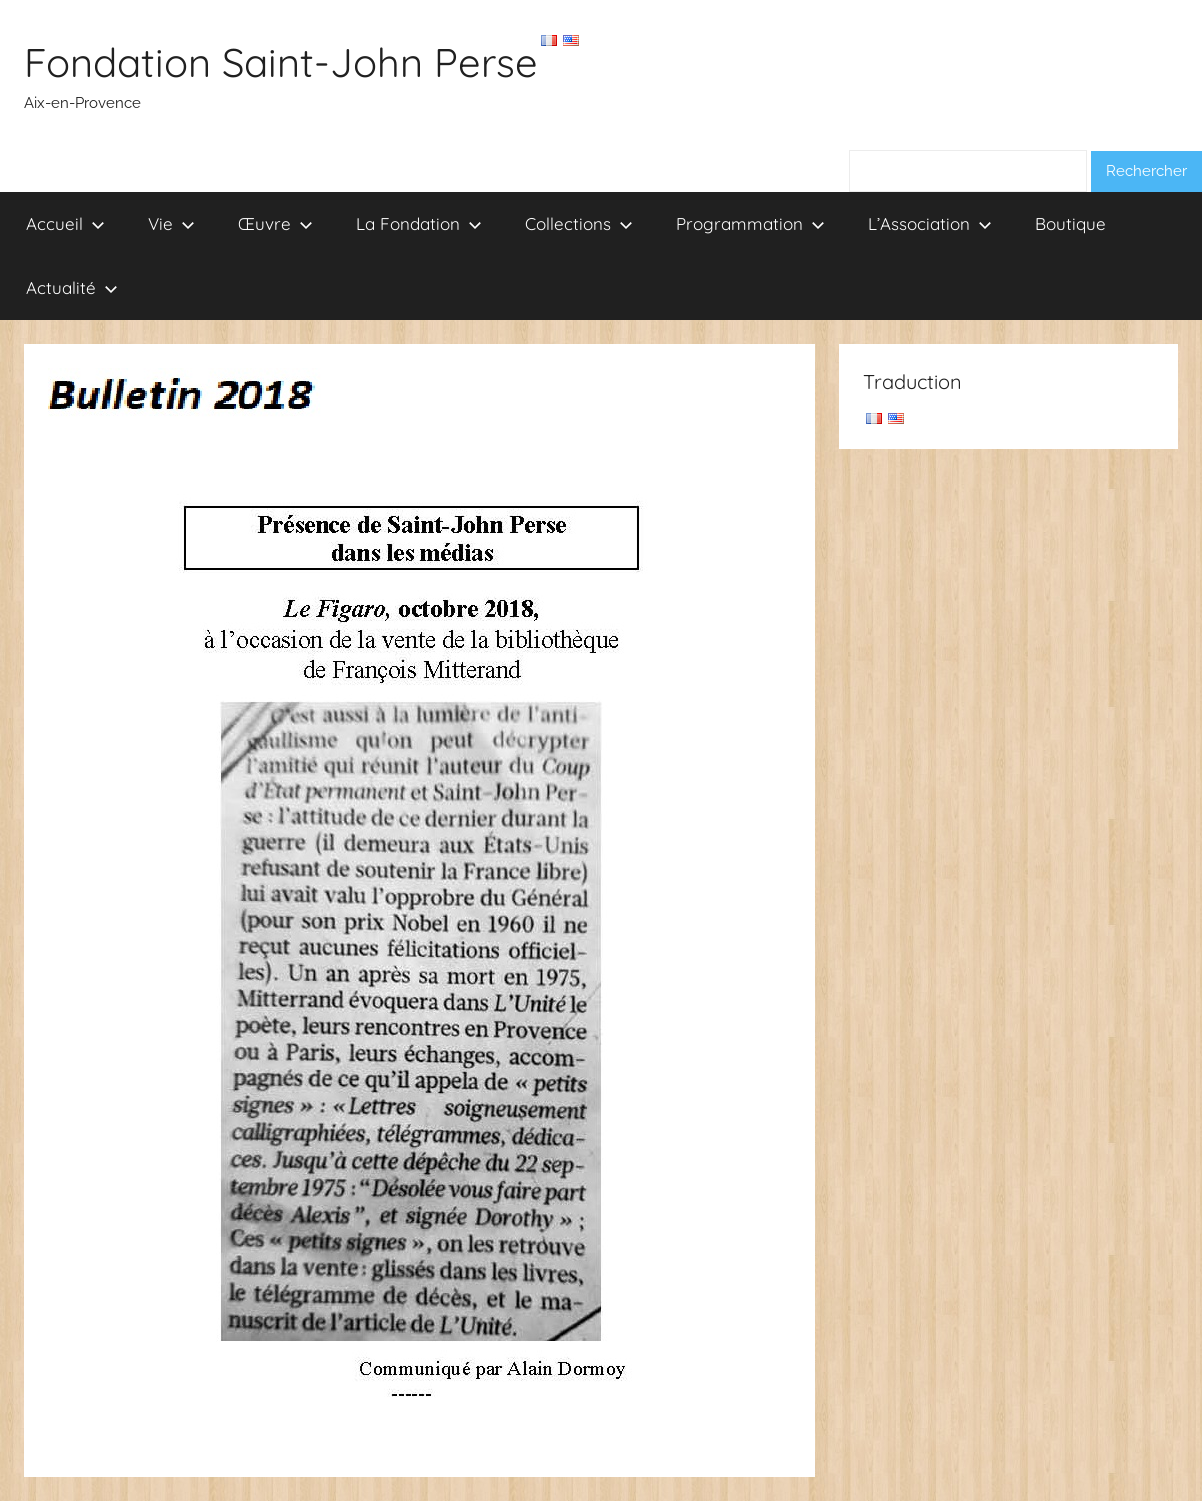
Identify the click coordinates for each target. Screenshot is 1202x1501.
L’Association (930, 223)
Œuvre (275, 223)
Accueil (65, 223)
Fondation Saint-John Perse (281, 62)
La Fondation (419, 223)
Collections (579, 223)
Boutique (1070, 223)
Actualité (72, 287)
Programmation (750, 223)
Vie (171, 223)
